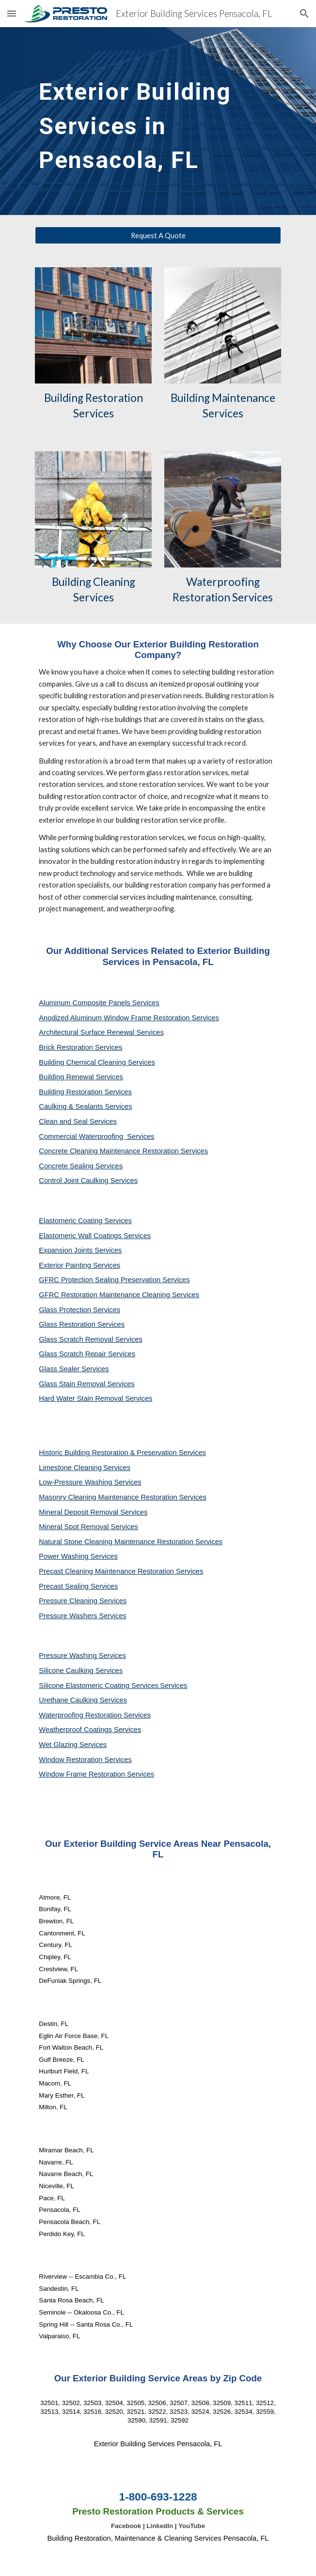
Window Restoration (71, 1759)
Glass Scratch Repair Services (87, 1354)
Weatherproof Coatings (76, 1729)
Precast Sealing (65, 1586)
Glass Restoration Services (82, 1324)
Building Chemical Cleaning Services (97, 1062)
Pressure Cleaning (69, 1601)
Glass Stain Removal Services (86, 1384)
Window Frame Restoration (83, 1774)
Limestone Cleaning (70, 1468)
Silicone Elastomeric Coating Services (98, 1685)
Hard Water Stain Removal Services (95, 1398)
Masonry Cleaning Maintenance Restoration (109, 1497)
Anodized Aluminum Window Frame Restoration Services (129, 1018)
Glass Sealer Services (74, 1369)
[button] (11, 13)
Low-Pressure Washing (76, 1482)
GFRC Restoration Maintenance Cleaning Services (119, 1295)
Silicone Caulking (67, 1670)
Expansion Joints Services (80, 1250)
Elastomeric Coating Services (85, 1221)
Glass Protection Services (79, 1310)
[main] (158, 121)
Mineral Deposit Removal (79, 1512)
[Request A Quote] (157, 235)
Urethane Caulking (69, 1700)
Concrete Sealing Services (81, 1166)
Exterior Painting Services (79, 1265)
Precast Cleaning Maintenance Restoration (107, 1571)
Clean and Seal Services (78, 1121)
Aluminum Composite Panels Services (99, 1003)
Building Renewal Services (81, 1077)
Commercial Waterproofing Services (96, 1136)
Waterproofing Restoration (81, 1715)
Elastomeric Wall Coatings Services (95, 1236)
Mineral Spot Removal (75, 1527)
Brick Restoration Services (80, 1047)
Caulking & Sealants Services (85, 1106)
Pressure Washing (68, 1655)
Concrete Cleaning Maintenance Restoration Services (123, 1151)
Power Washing (64, 1556)
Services (116, 1468)
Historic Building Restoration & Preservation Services (122, 1453)
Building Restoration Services (85, 1092)
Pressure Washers (69, 1616)
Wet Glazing (59, 1744)
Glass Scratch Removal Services (90, 1339)
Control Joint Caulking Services (88, 1180)
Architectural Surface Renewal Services (101, 1032)
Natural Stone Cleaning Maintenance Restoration (117, 1542)
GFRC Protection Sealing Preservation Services (114, 1280)
